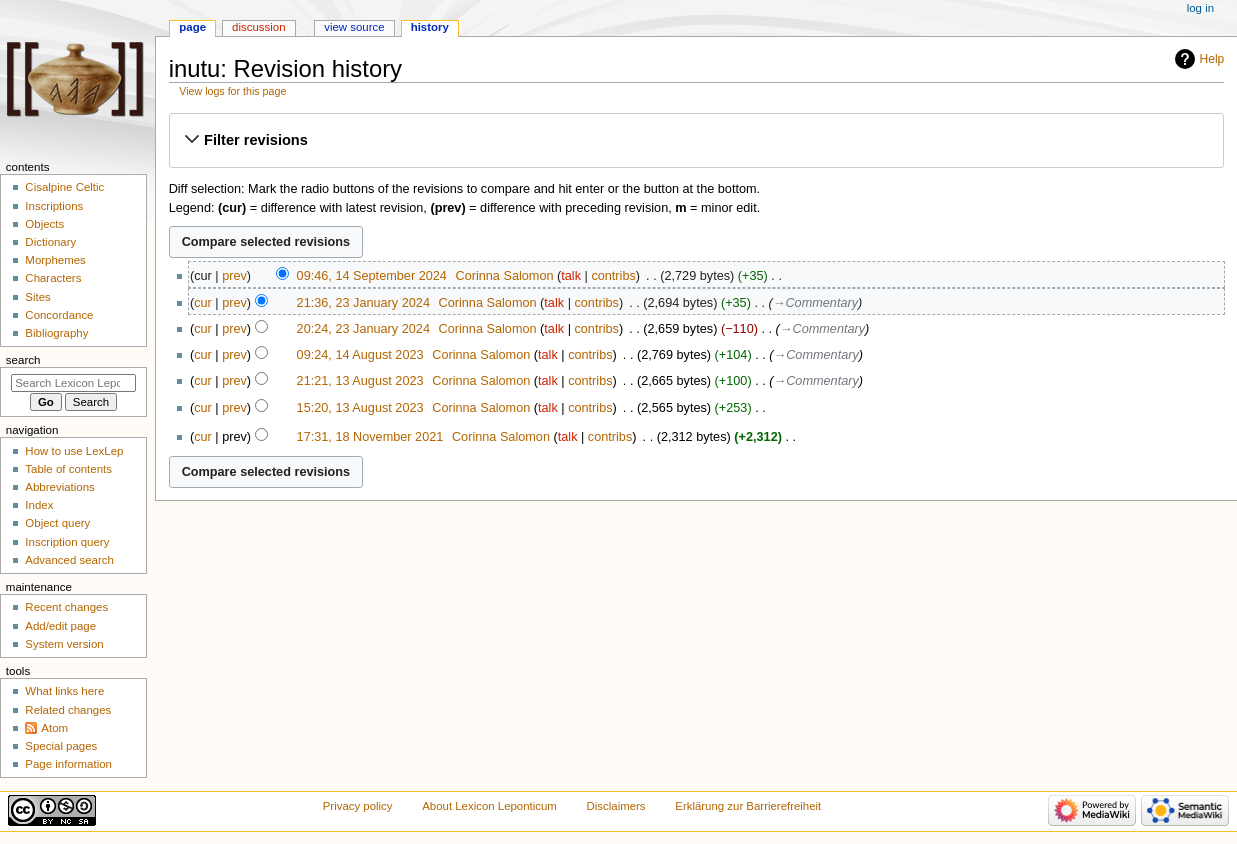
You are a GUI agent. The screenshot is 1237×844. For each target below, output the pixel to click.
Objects (44, 224)
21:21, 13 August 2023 (360, 381)
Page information (68, 764)
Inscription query (67, 542)
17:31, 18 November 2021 (370, 437)
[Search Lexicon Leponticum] (73, 383)
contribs (613, 276)
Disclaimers (616, 806)
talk (571, 276)
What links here (64, 691)
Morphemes (55, 260)
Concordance (59, 315)
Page (192, 27)
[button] (696, 140)
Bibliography (56, 333)
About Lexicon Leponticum (489, 806)
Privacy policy (358, 806)
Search (23, 360)
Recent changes (66, 607)
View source (354, 27)
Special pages (61, 746)
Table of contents (68, 469)
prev (234, 276)
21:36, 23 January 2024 (363, 303)
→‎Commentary (815, 303)
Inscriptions (54, 206)
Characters (53, 278)
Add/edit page (60, 626)
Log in (1200, 8)
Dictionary (50, 242)
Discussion (258, 27)
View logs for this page (232, 91)
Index (39, 505)
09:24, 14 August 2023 (360, 355)
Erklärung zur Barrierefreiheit (748, 806)
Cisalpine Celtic (64, 187)
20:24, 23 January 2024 (363, 329)
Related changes (68, 710)
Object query (57, 523)
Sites (37, 297)
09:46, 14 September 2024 (372, 276)
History (430, 27)
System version (64, 644)
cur (203, 303)
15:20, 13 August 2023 (360, 408)
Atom (54, 728)
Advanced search (69, 560)
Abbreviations (59, 487)
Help (1212, 59)
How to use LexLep (74, 451)
